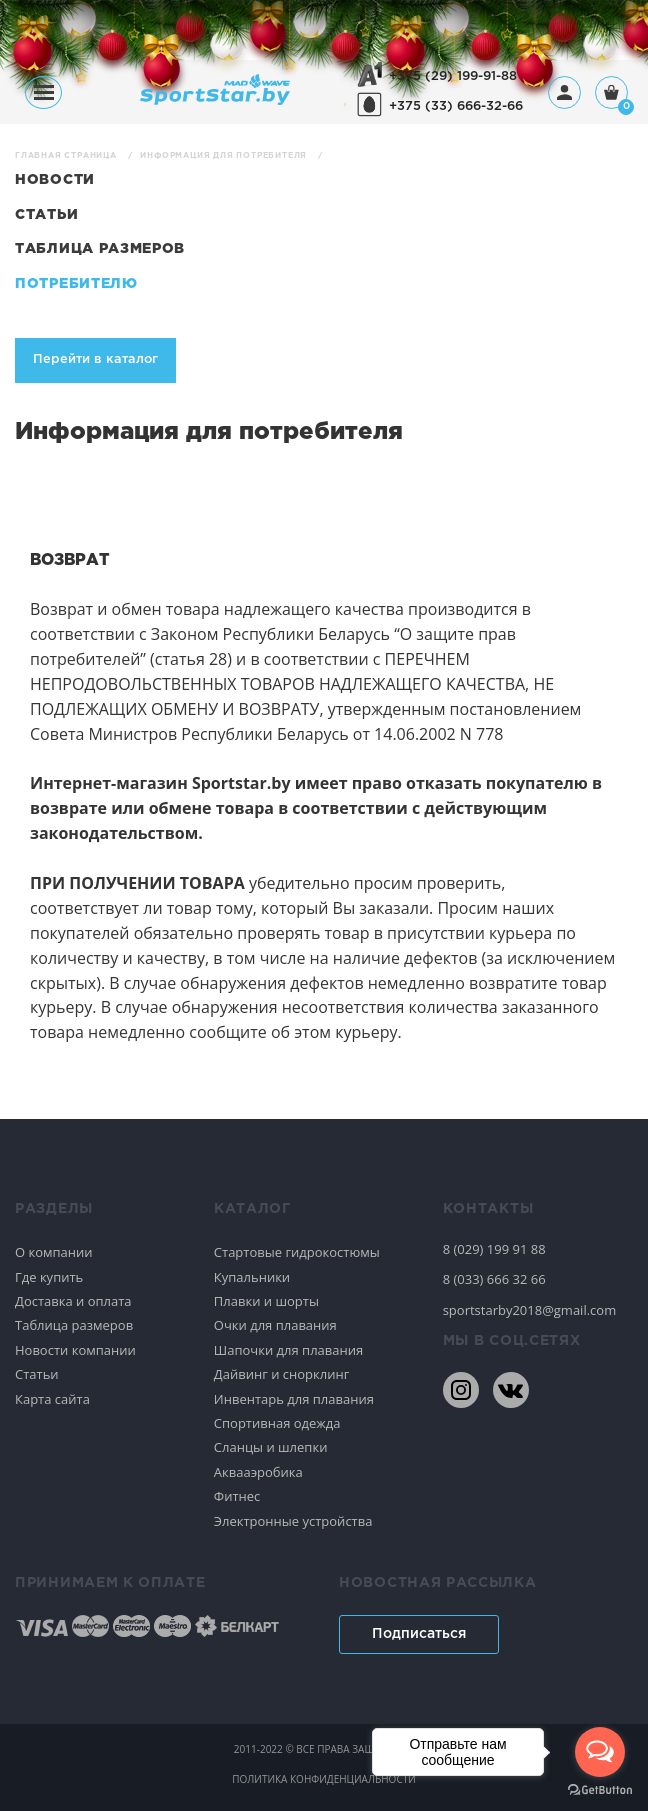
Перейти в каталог (95, 359)
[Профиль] (564, 92)
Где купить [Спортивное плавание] (49, 1277)
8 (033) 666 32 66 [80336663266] (494, 1279)
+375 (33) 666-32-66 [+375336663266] (456, 106)
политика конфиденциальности (324, 1779)
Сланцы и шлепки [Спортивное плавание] (271, 1447)
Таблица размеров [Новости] (100, 249)
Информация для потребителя (225, 155)
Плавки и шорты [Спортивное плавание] (266, 1301)
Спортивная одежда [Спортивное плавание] (277, 1423)
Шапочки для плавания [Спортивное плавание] (288, 1350)
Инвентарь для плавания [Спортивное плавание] (294, 1399)
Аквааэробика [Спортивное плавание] (258, 1472)
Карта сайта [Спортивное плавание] (52, 1399)
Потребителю (76, 284)
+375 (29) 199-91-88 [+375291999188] (453, 76)
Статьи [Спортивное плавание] (37, 1374)
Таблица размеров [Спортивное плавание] (74, 1325)
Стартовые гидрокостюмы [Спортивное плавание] (297, 1252)
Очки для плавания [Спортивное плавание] (275, 1325)
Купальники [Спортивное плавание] (252, 1277)
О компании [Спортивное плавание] (54, 1252)
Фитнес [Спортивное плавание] (237, 1496)
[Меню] (43, 92)
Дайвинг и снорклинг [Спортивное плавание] (281, 1374)
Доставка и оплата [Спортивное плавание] (73, 1301)
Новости (55, 180)
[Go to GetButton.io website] (600, 1790)
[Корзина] (611, 94)
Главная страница (67, 155)
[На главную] (215, 99)
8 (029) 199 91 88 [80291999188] (494, 1249)
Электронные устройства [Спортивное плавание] (293, 1521)
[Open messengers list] (600, 1752)
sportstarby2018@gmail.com (530, 1310)
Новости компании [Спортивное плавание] (75, 1350)
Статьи (46, 215)
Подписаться (419, 1634)
